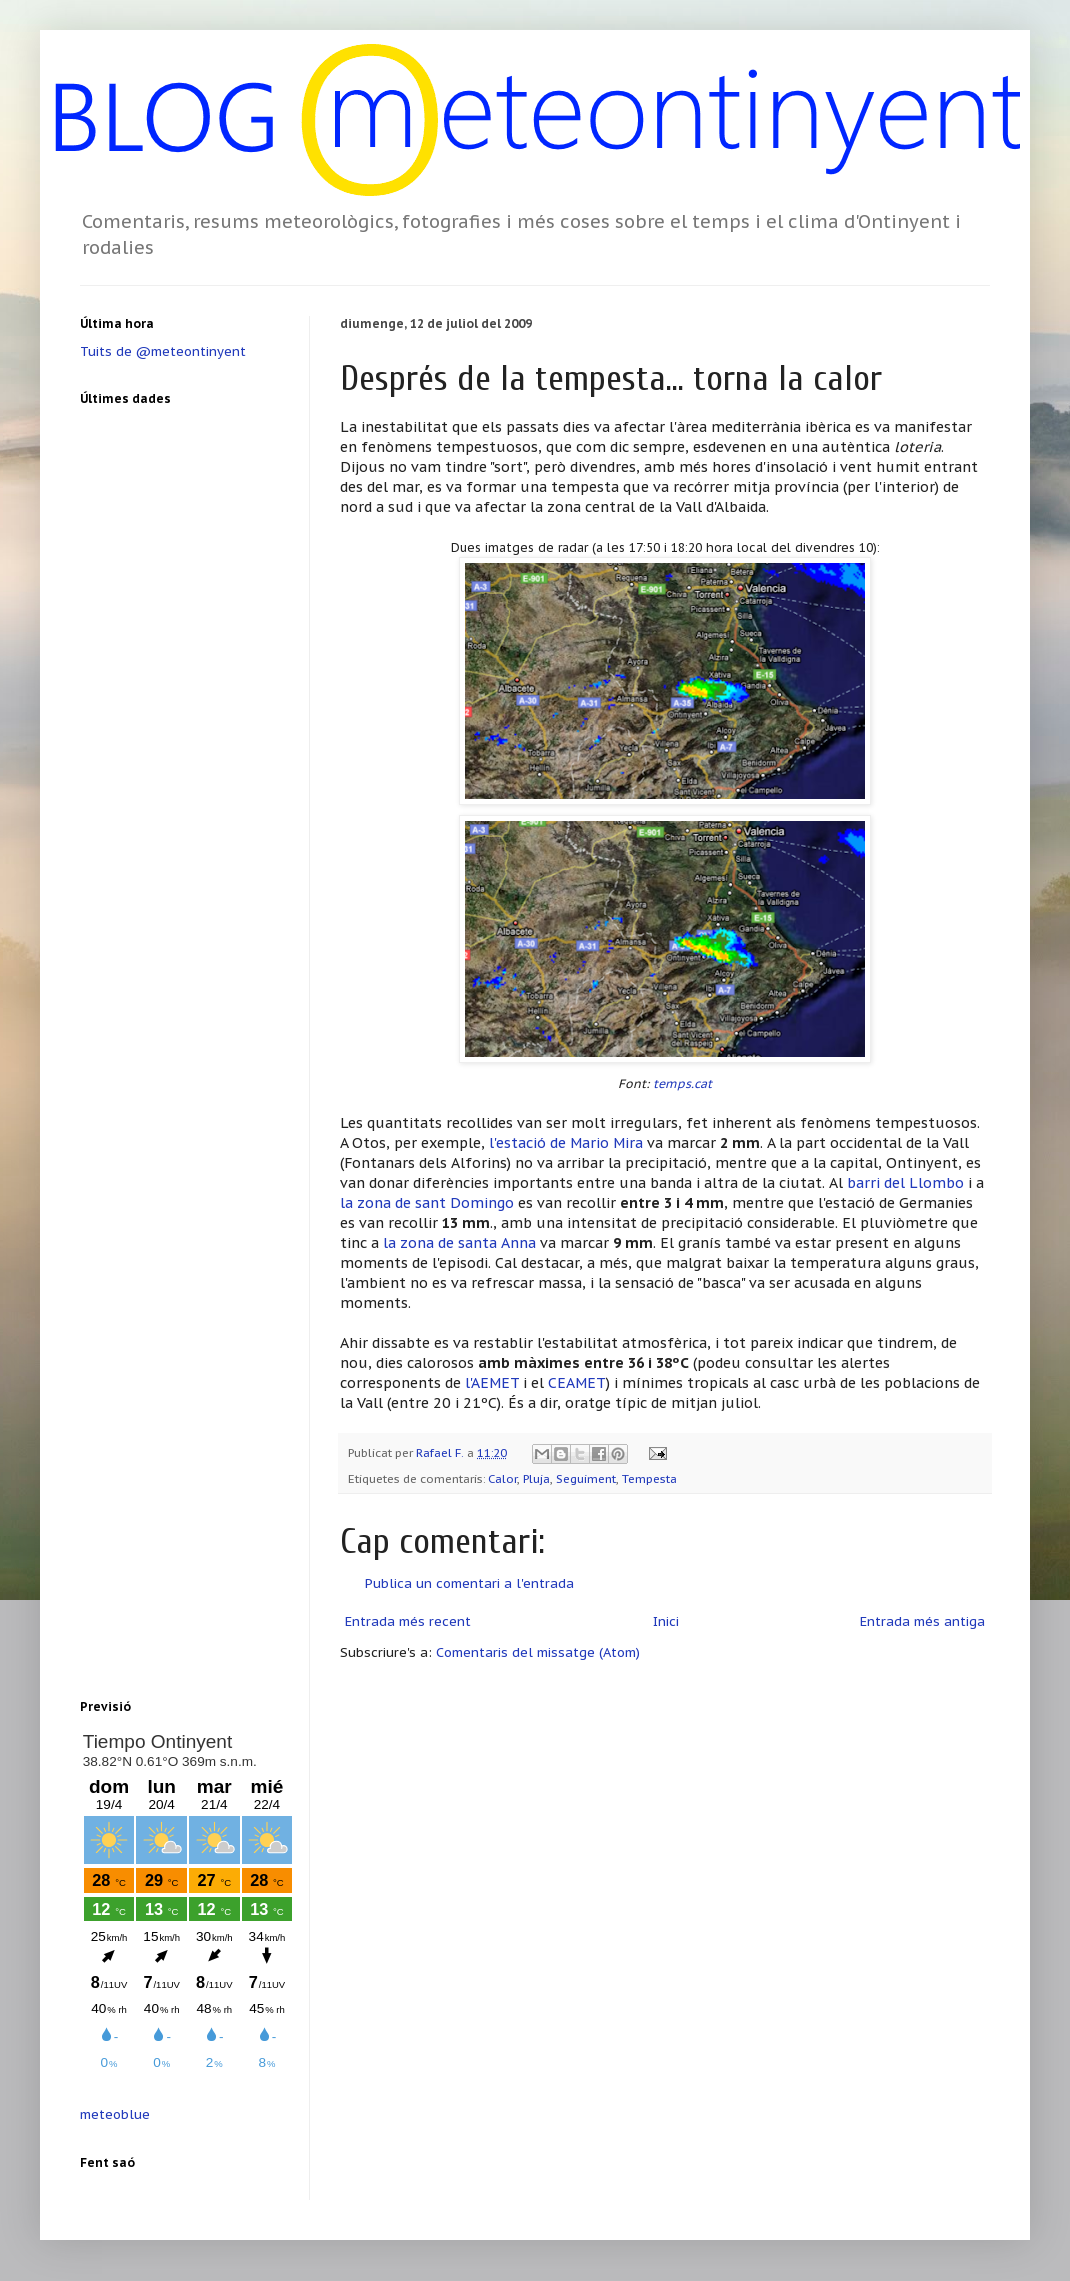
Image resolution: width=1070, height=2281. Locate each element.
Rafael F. (441, 1452)
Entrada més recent (408, 1621)
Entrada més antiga (922, 1621)
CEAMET (577, 1382)
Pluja (536, 1478)
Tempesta (649, 1478)
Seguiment (586, 1478)
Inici (666, 1621)
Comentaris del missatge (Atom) (538, 1652)
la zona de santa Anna (459, 1242)
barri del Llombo (905, 1182)
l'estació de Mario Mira (566, 1142)
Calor (502, 1478)
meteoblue (115, 2114)
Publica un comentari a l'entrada (469, 1583)
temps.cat (682, 1083)
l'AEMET (492, 1382)
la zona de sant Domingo (429, 1202)
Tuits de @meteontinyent (163, 351)
